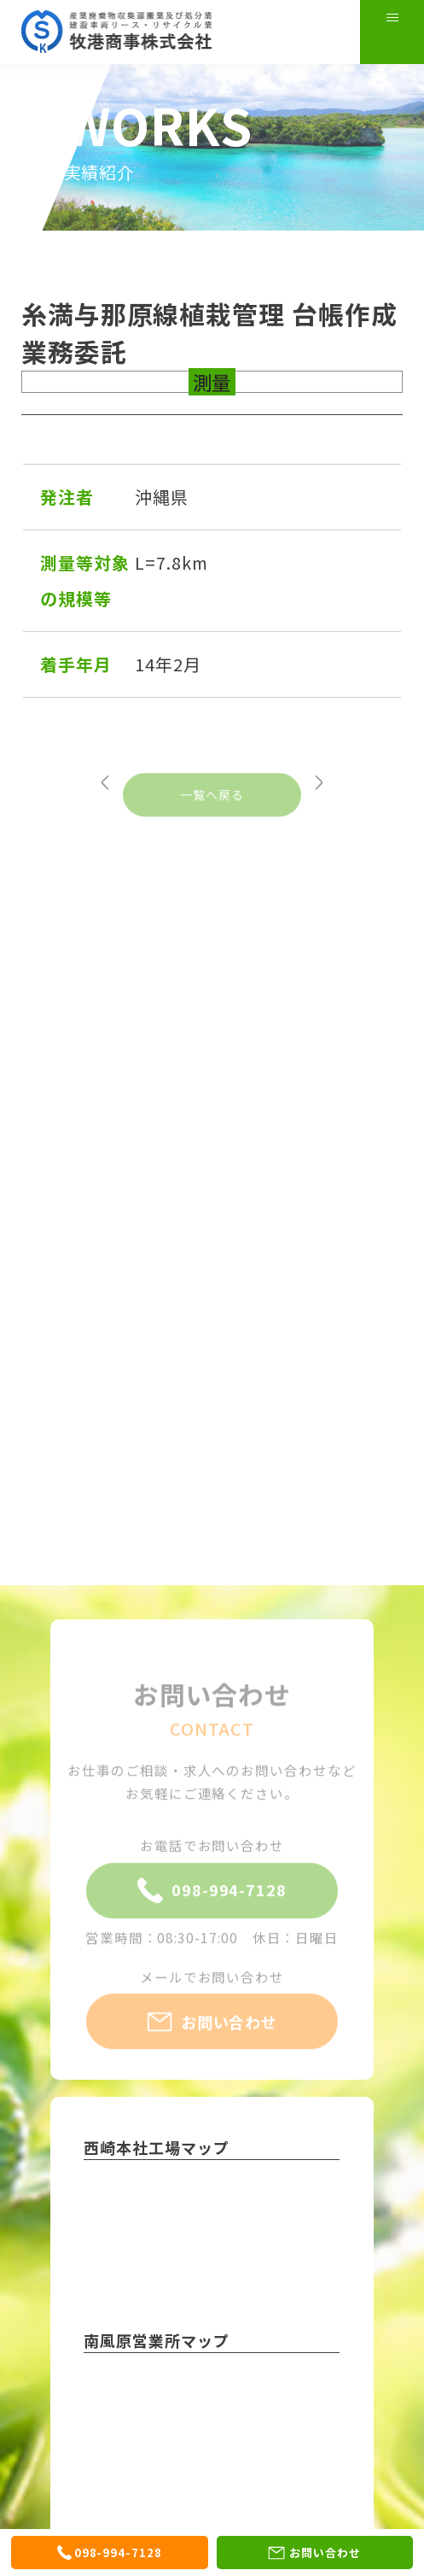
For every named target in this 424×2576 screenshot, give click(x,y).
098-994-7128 (212, 1916)
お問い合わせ (212, 2047)
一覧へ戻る (212, 820)
